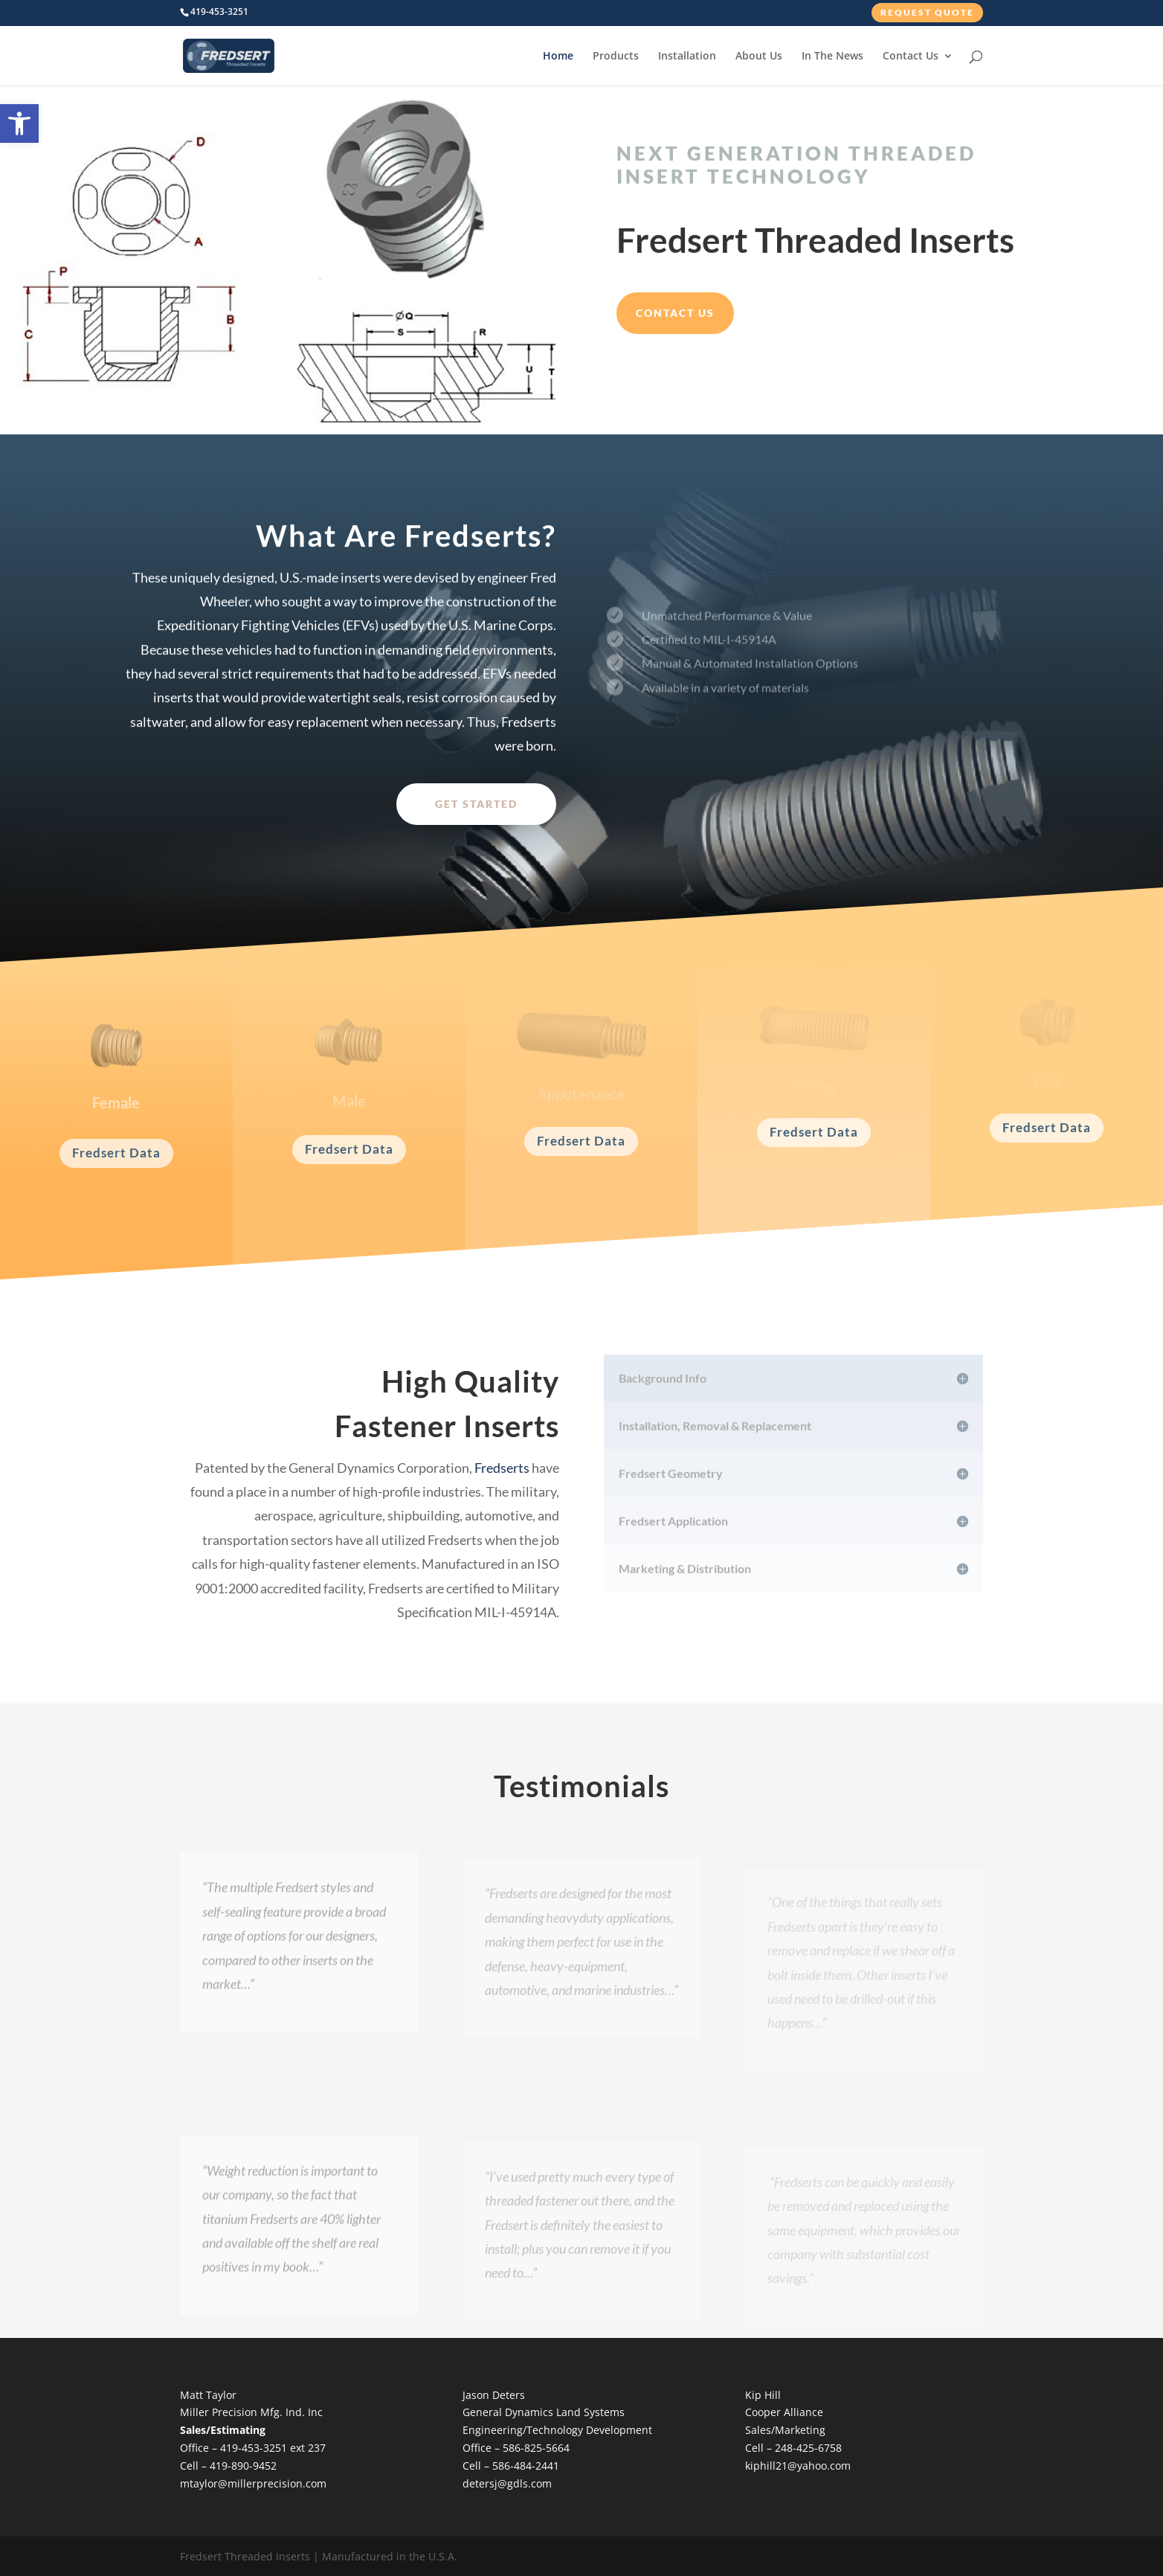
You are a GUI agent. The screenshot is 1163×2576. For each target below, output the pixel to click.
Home (558, 56)
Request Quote (927, 12)
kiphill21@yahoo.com (798, 2465)
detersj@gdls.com (507, 2483)
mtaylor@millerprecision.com (253, 2483)
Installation (687, 56)
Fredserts (501, 1467)
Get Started (476, 803)
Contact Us (910, 56)
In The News (832, 56)
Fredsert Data (116, 1152)
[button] (19, 123)
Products (616, 56)
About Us (758, 56)
